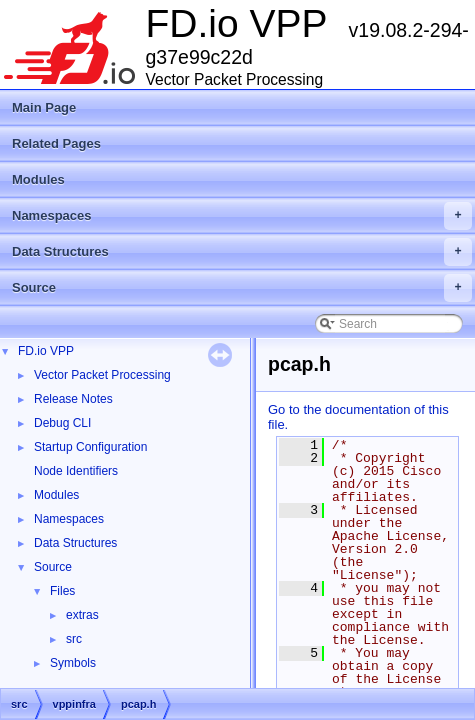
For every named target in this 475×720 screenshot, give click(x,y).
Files (62, 591)
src (74, 639)
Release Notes (73, 399)
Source (242, 288)
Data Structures (242, 252)
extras (82, 615)
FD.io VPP (46, 351)
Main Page (44, 107)
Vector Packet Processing (102, 375)
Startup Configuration (90, 447)
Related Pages (56, 143)
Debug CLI (62, 423)
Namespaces (242, 216)
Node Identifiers (76, 471)
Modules (38, 179)
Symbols (73, 663)
